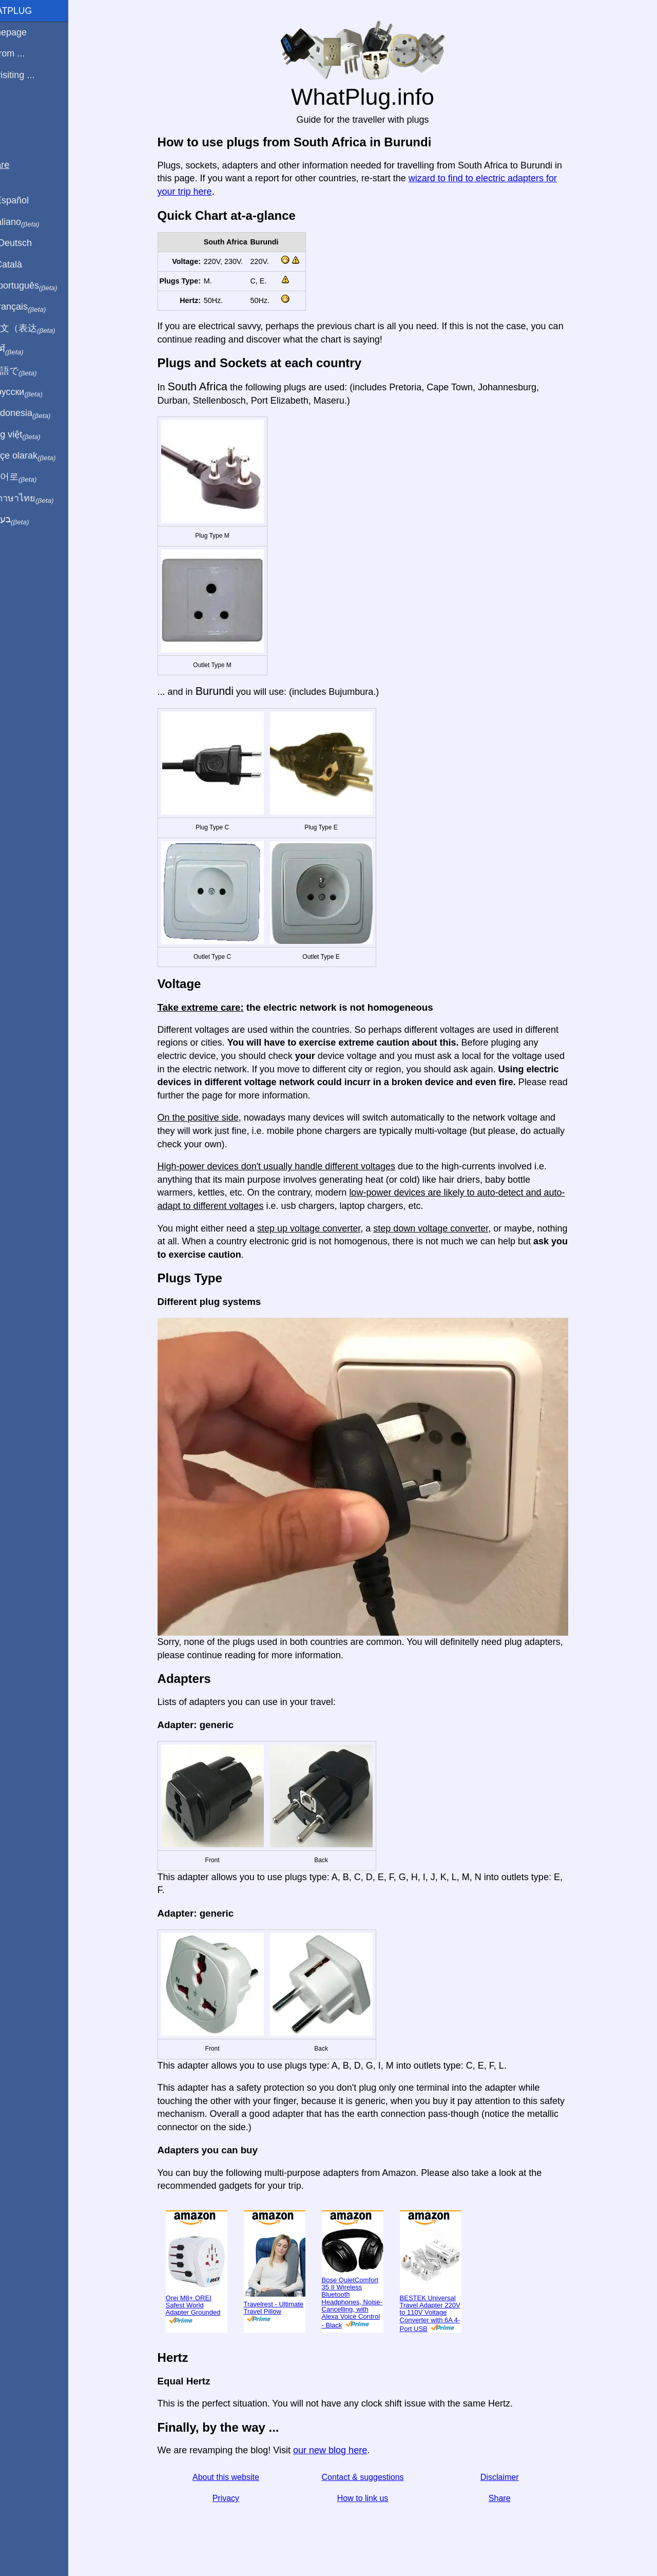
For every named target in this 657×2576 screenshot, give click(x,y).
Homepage (28, 32)
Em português (44, 286)
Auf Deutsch (31, 243)
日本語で (33, 371)
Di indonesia (40, 413)
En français (38, 307)
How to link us (374, 2498)
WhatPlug (31, 11)
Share (511, 2498)
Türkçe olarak (43, 456)
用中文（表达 (42, 328)
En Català (26, 264)
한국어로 (33, 477)
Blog (15, 112)
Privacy (237, 2498)
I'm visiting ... (32, 75)
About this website (237, 2477)
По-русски (36, 392)
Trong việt (35, 435)
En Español (29, 200)
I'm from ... (27, 53)
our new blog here (342, 2450)
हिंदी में (27, 349)
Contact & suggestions (375, 2477)
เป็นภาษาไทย (42, 498)
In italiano (35, 222)
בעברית (29, 519)
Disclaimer (511, 2477)
